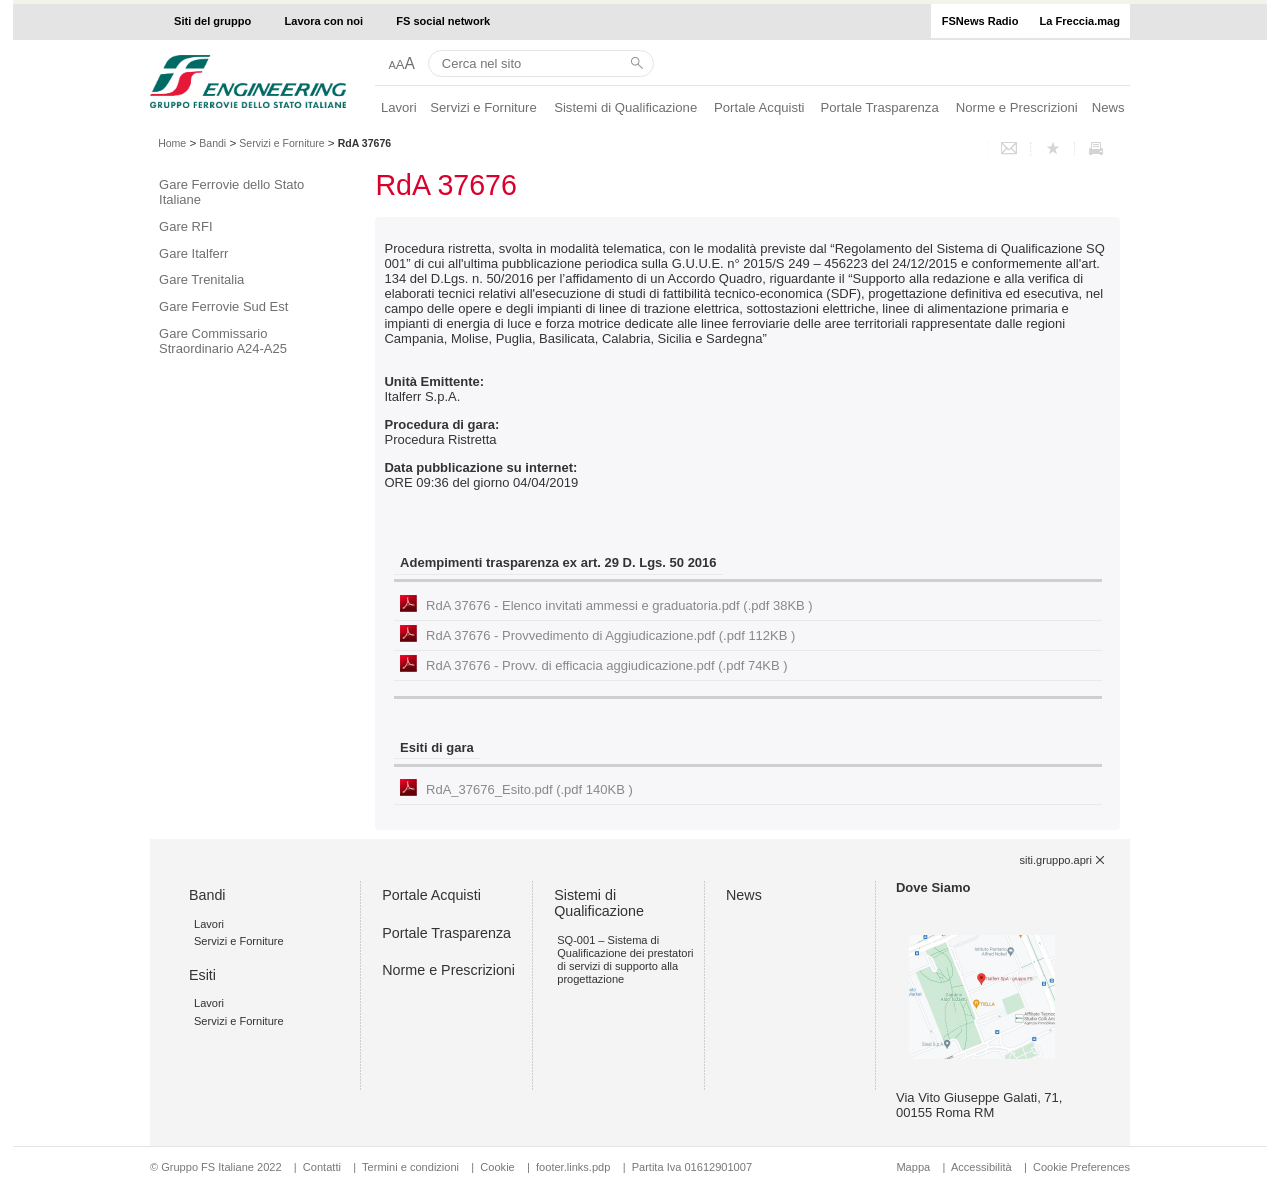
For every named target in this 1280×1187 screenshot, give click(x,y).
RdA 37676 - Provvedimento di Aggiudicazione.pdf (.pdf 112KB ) (610, 635)
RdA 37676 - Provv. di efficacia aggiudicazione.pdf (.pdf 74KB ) (607, 665)
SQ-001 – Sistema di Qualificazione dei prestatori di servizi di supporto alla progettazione (625, 960)
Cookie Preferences (1081, 1167)
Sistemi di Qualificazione (625, 107)
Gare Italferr (193, 253)
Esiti (202, 975)
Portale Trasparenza (880, 107)
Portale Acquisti (759, 107)
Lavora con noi (324, 21)
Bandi (212, 143)
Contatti (322, 1167)
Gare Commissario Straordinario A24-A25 (223, 341)
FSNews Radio (980, 21)
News (1108, 107)
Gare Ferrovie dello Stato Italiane (231, 192)
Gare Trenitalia (201, 279)
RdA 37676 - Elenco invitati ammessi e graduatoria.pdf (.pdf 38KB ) (619, 605)
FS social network (443, 21)
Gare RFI (185, 226)
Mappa (913, 1167)
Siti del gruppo (212, 21)
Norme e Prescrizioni (1017, 107)
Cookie (497, 1167)
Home (172, 143)
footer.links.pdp (573, 1167)
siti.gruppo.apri (1056, 860)
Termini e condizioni (410, 1167)
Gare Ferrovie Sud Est (223, 306)
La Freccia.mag (1080, 21)
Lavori (399, 107)
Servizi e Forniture (483, 107)
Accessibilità (983, 1167)
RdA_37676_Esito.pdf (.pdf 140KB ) (529, 789)
